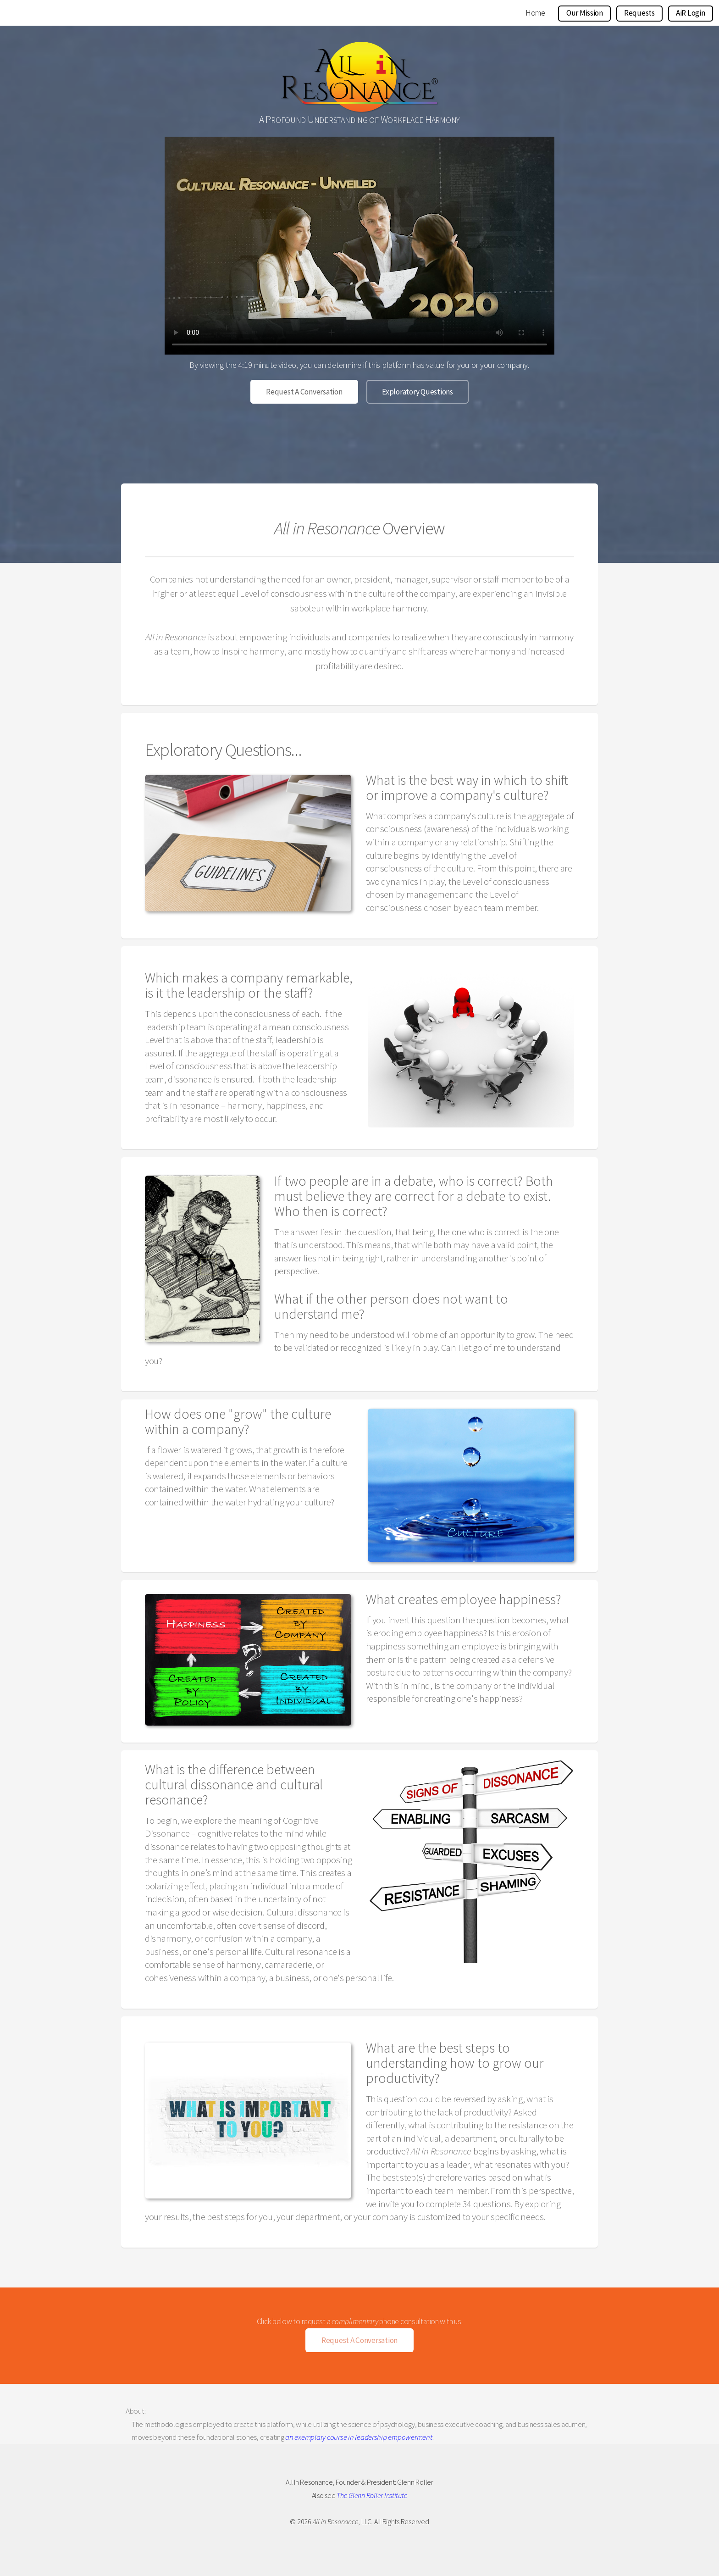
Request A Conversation (304, 392)
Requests (639, 13)
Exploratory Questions (417, 392)
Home (535, 13)
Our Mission (584, 13)
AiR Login (690, 13)
